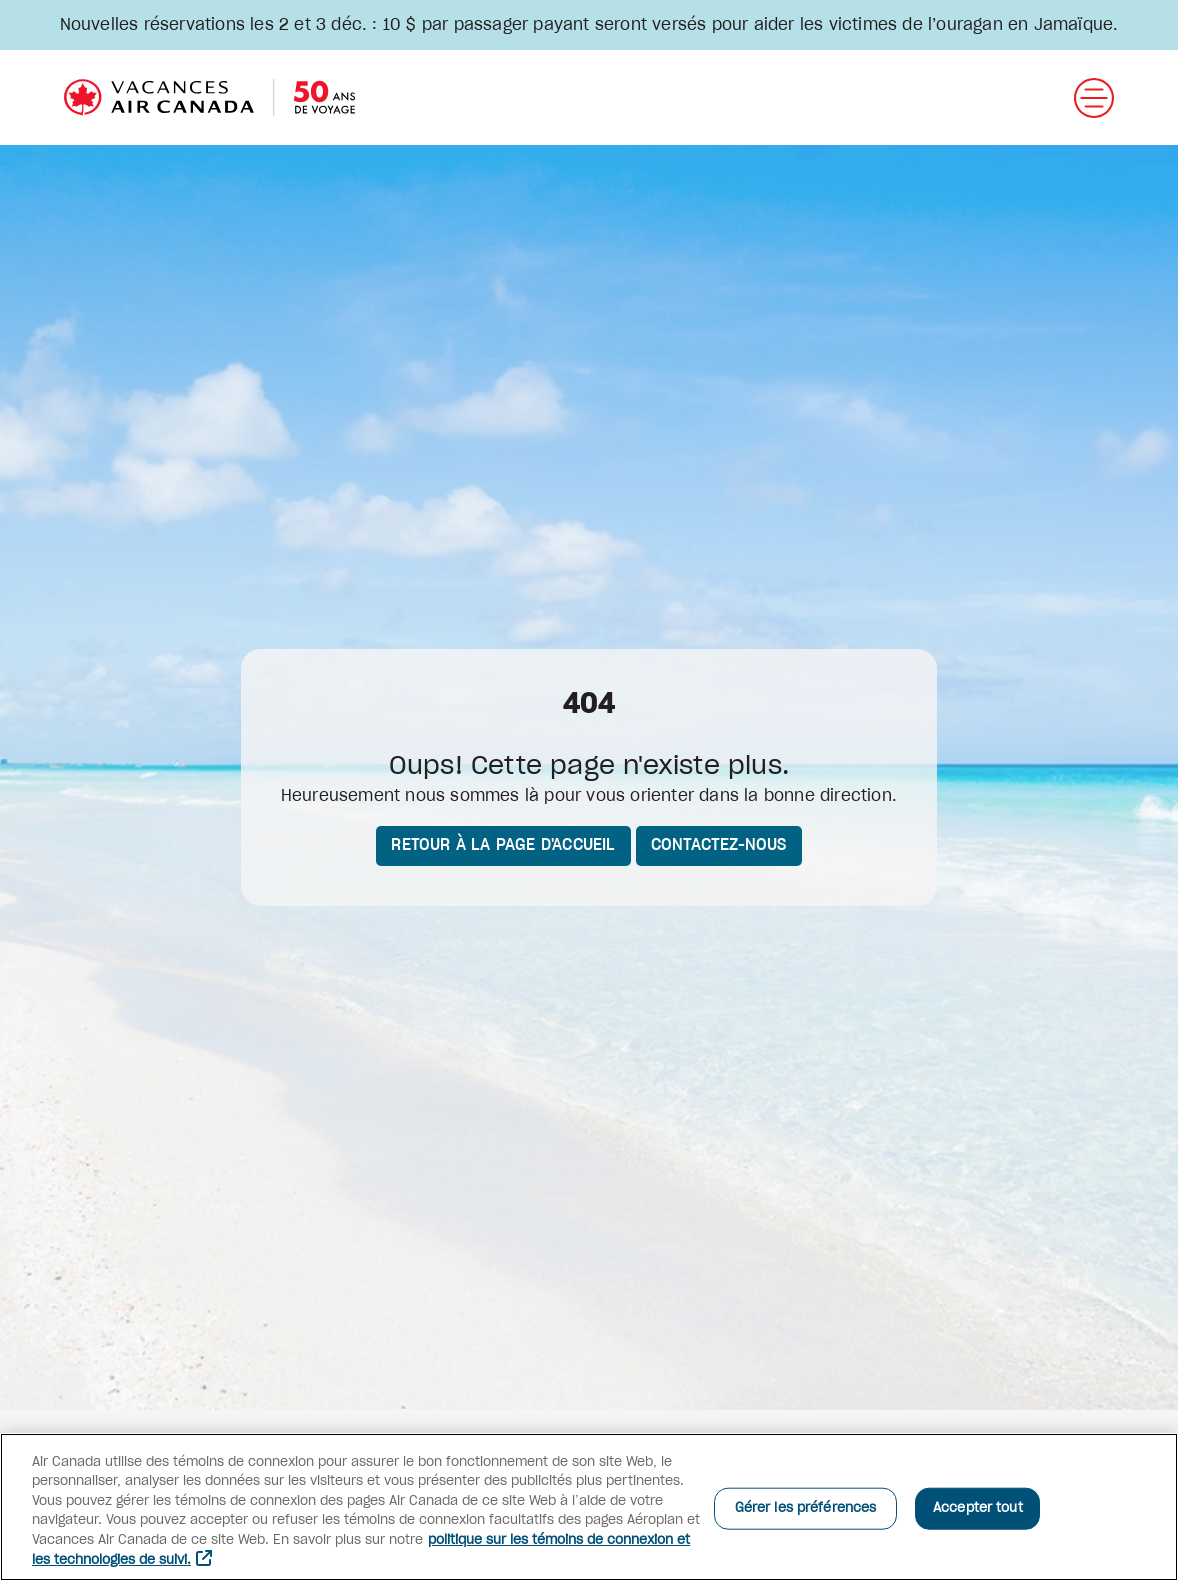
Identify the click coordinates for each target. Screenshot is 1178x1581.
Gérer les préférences (806, 1508)
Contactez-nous (719, 845)
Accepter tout (978, 1508)
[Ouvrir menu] (1094, 98)
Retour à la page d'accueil (503, 845)
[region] (589, 1507)
